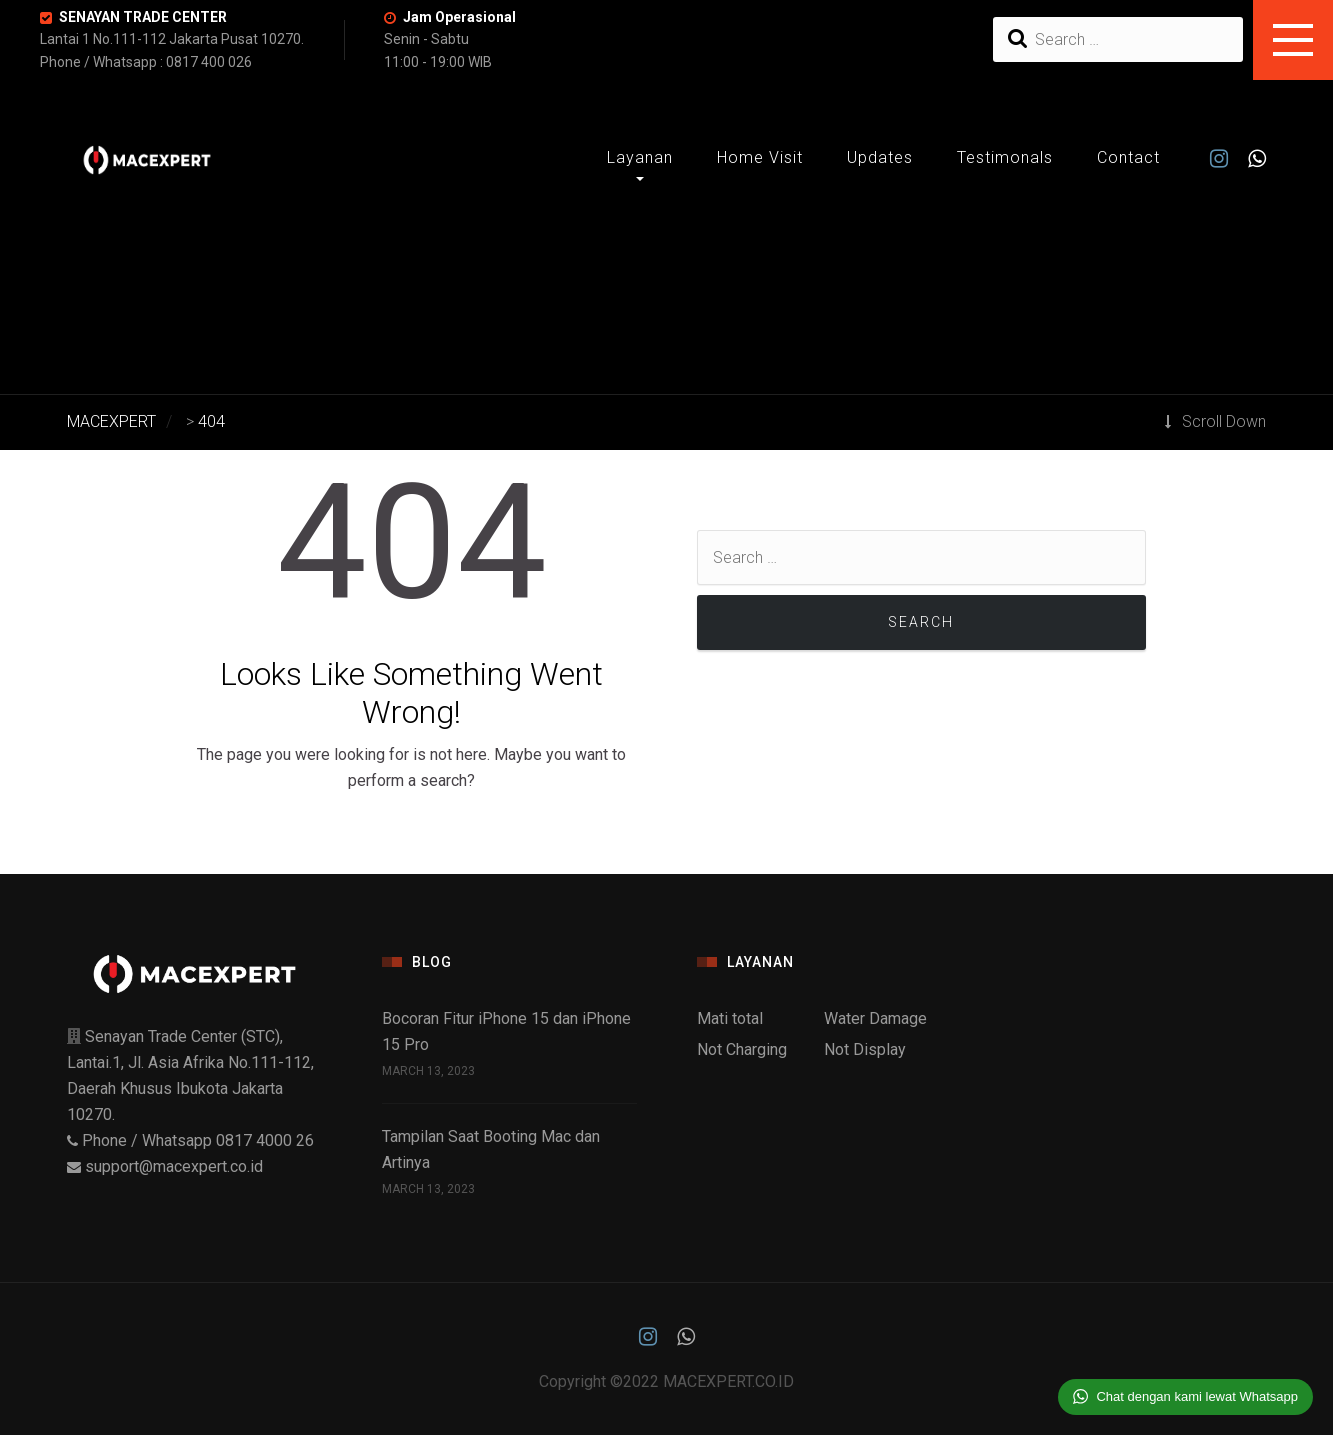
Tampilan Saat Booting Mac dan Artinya (491, 1149)
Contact (1128, 157)
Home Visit (760, 157)
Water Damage (875, 1018)
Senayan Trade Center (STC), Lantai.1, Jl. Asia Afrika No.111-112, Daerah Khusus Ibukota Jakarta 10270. (190, 1088)
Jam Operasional (459, 17)
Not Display (865, 1049)
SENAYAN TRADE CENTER (143, 17)
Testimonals (1005, 157)
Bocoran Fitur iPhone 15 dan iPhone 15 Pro (506, 1031)
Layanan (640, 157)
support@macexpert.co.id (174, 1166)
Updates (880, 157)
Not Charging (742, 1049)
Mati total (730, 1018)
